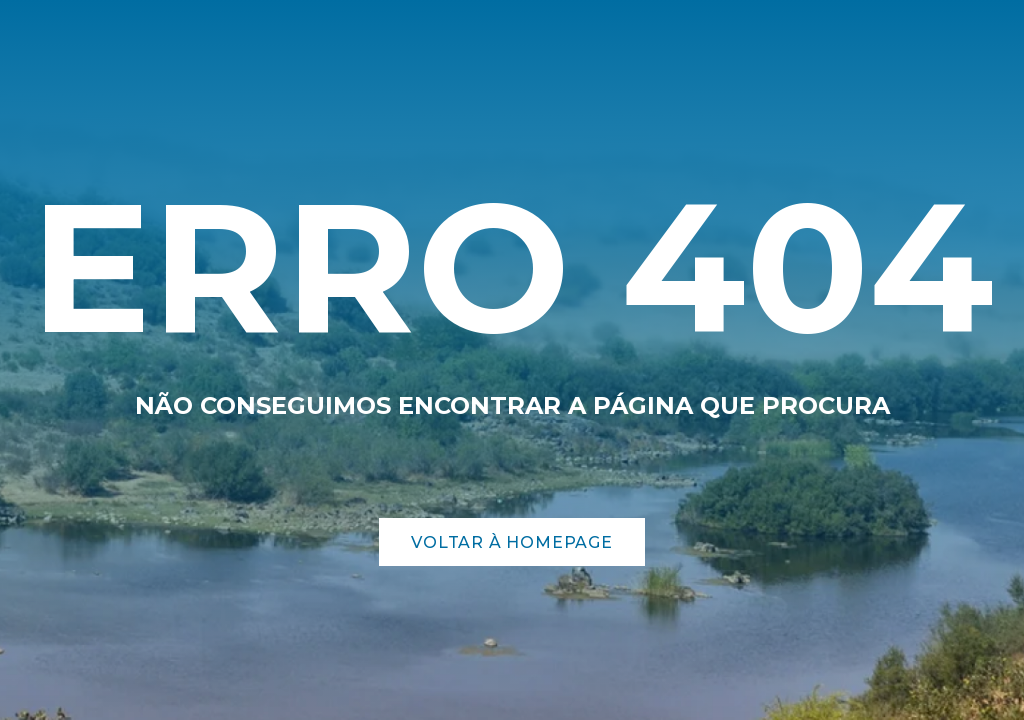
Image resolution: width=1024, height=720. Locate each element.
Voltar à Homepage (512, 542)
